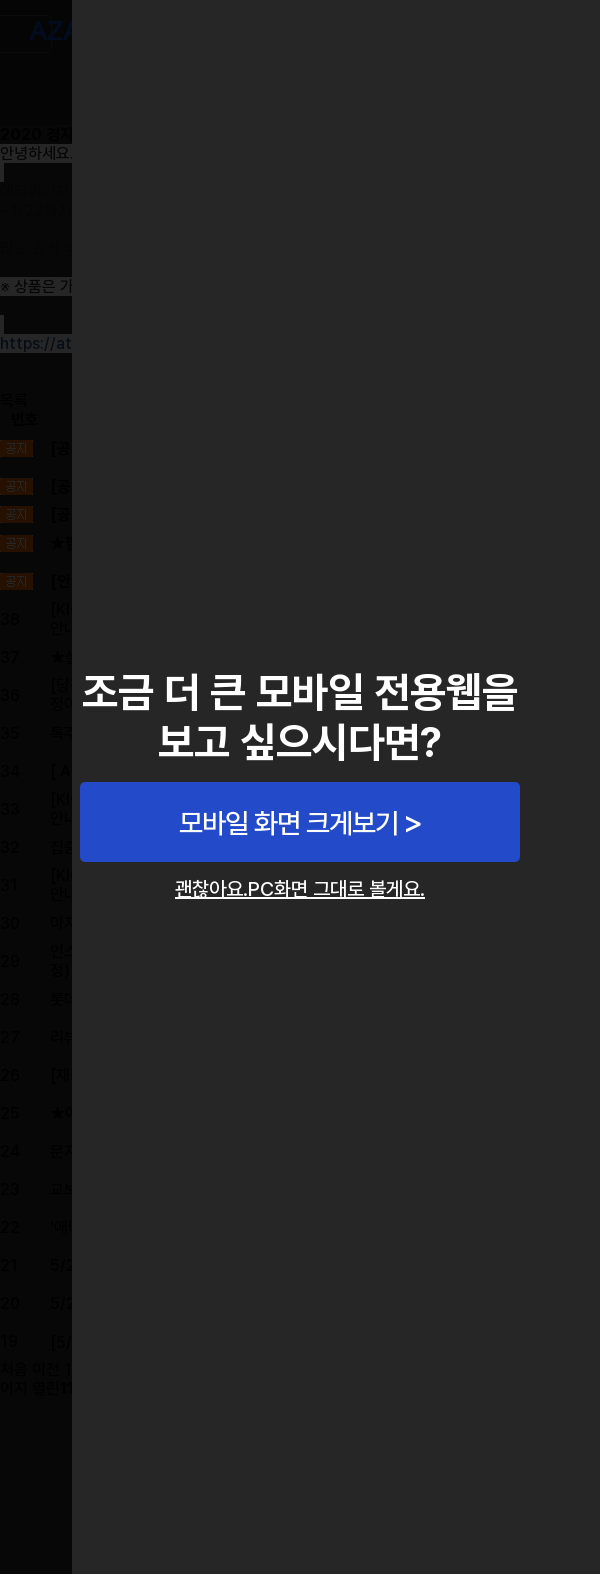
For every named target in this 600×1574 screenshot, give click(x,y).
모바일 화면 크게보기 (288, 823)
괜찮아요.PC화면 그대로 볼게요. (300, 889)
